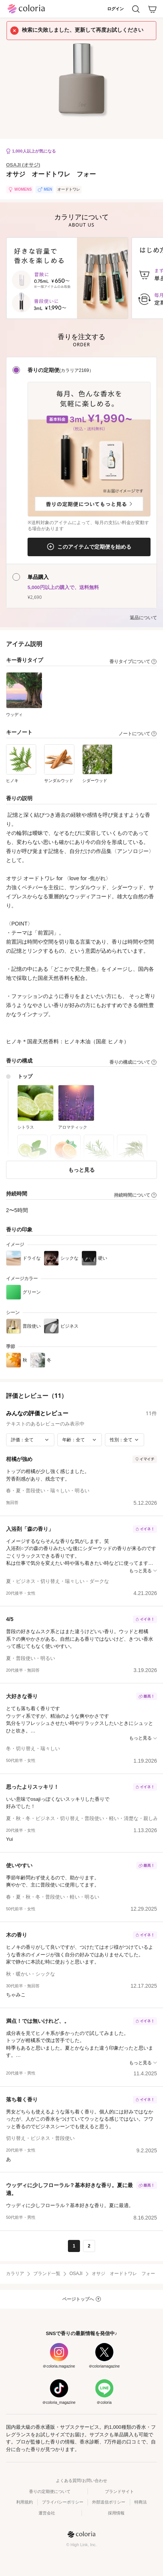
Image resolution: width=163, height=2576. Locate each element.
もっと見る (81, 1169)
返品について (143, 617)
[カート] (152, 9)
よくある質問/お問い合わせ (81, 2480)
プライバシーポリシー (62, 2502)
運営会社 (46, 2513)
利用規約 (24, 2502)
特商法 (140, 2502)
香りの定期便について (50, 2491)
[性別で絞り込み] (124, 1439)
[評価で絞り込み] (30, 1439)
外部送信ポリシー (108, 2502)
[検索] (135, 9)
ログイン (115, 8)
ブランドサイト (119, 2491)
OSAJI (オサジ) (23, 165)
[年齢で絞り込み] (79, 1439)
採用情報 (116, 2513)
